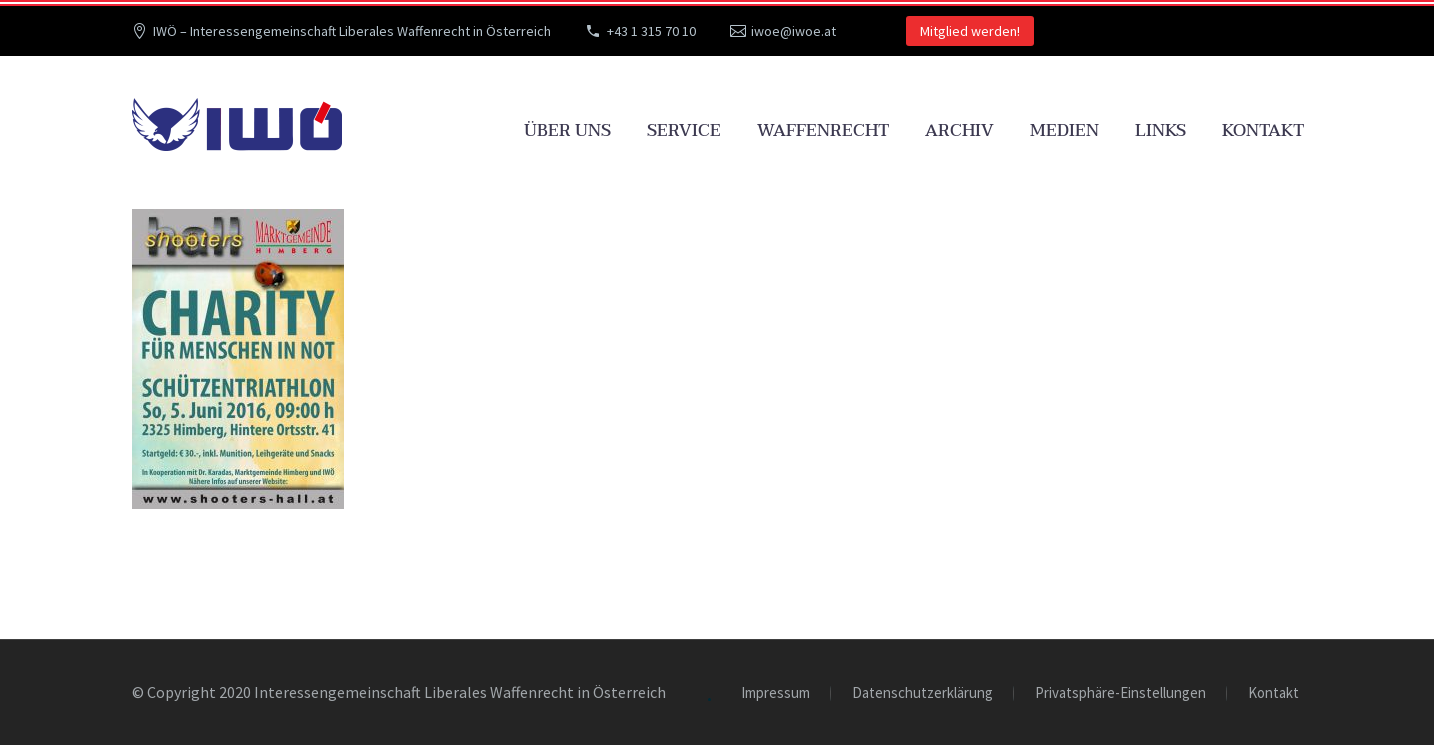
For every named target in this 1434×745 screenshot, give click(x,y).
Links (1160, 130)
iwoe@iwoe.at (793, 31)
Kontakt (1263, 130)
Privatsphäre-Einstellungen (1120, 693)
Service (684, 130)
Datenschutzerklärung (922, 693)
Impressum (775, 693)
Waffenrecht (823, 130)
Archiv (959, 130)
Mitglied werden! (970, 31)
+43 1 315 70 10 (651, 31)
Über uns (567, 130)
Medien (1064, 130)
